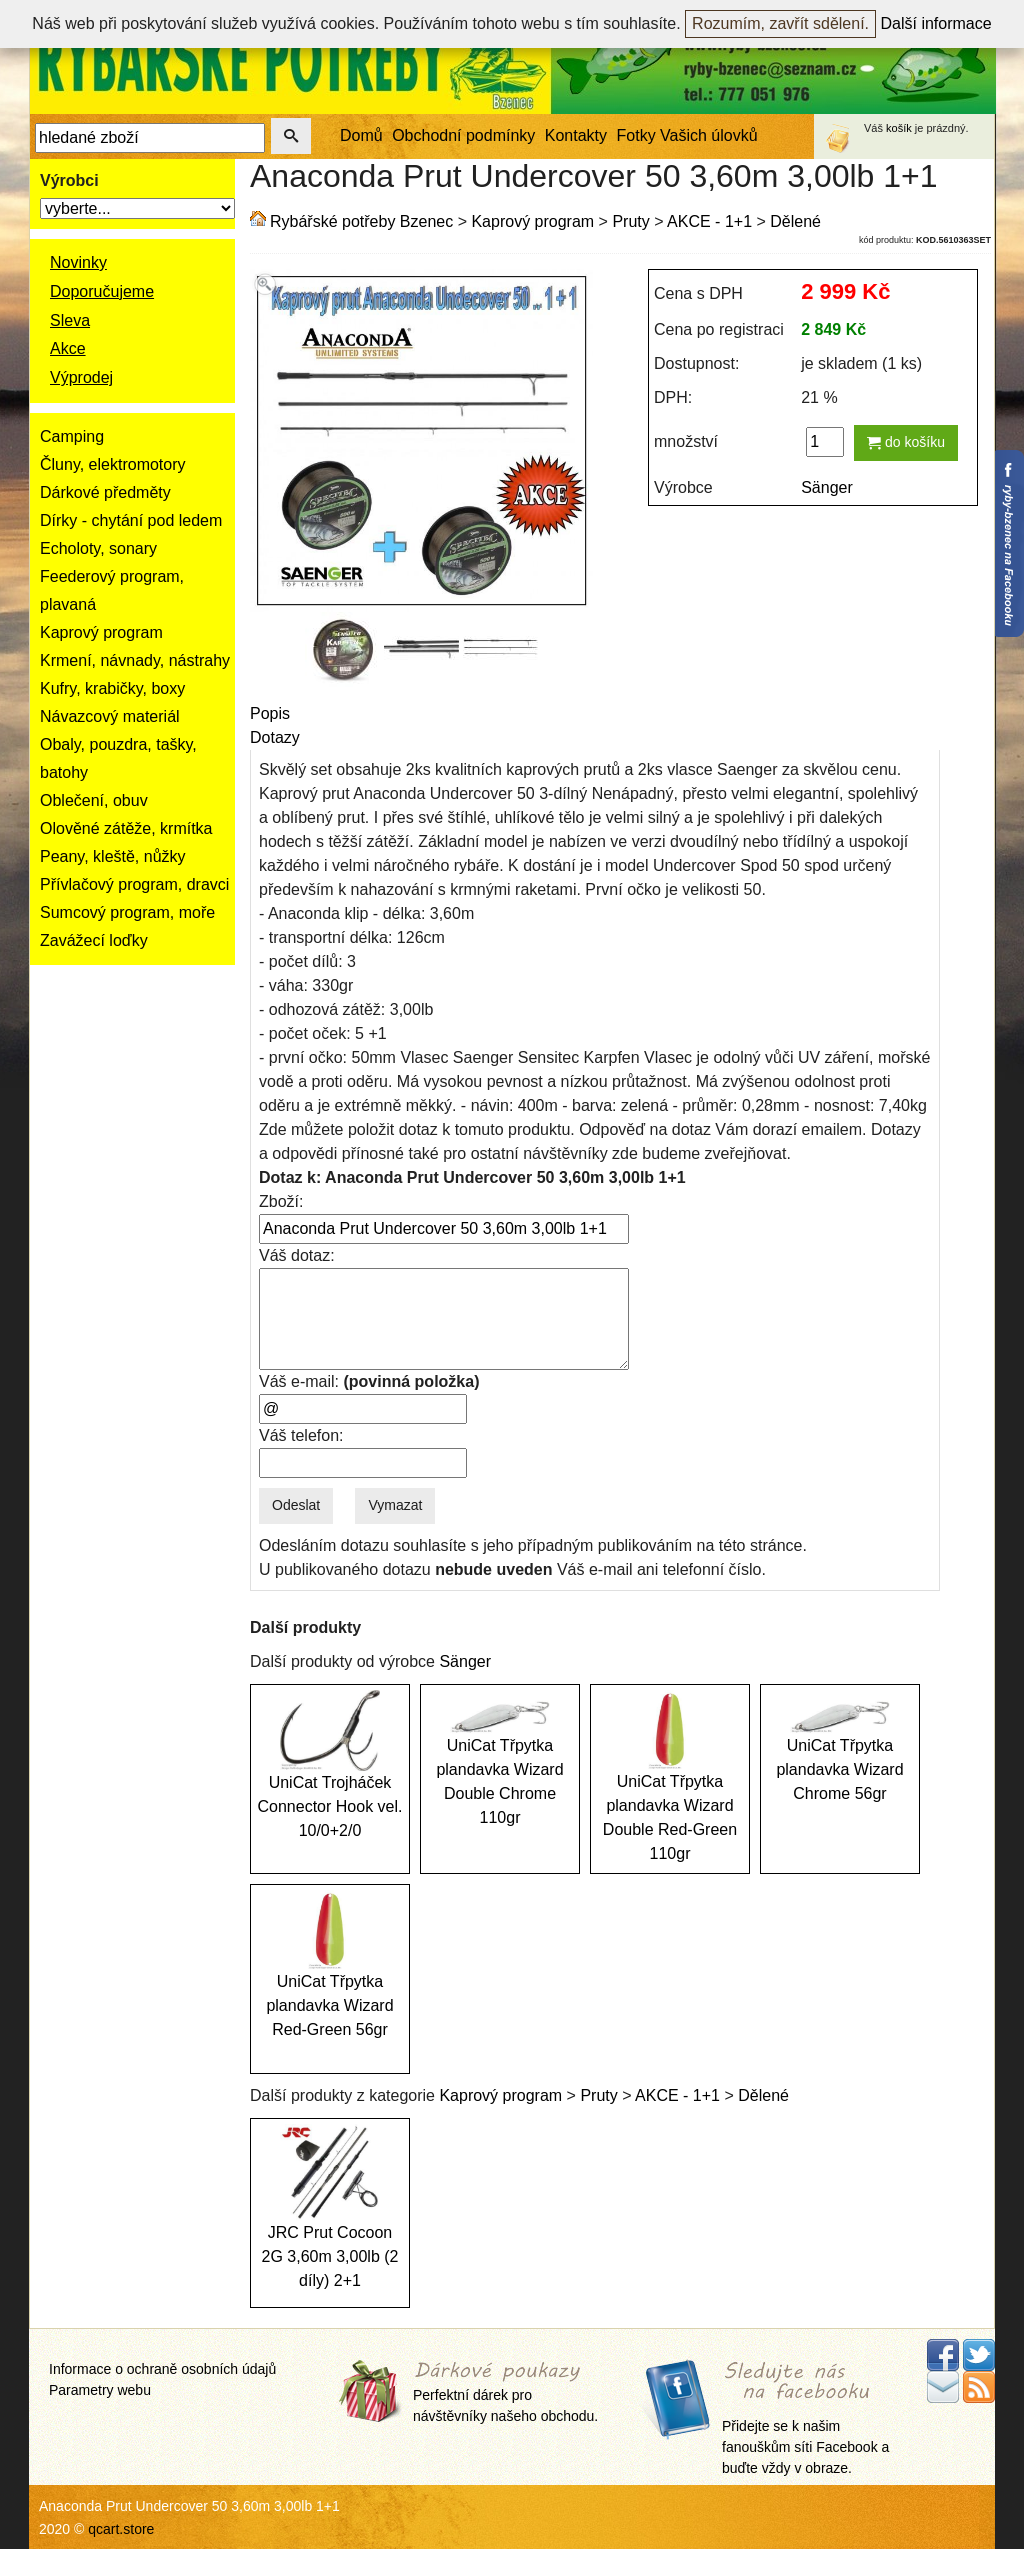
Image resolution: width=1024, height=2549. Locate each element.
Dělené (795, 221)
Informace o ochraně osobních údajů (162, 2369)
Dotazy (275, 737)
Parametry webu (100, 2390)
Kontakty (576, 135)
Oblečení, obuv (94, 800)
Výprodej (81, 377)
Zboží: (281, 1201)
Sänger (827, 487)
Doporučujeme (102, 291)
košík (899, 128)
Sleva (70, 320)
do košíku (906, 442)
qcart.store (121, 2529)
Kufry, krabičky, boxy (112, 688)
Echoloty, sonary (98, 548)
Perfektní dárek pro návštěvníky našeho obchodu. (505, 2392)
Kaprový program (101, 632)
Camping (72, 436)
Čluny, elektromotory (113, 464)
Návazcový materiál (110, 716)
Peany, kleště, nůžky (113, 856)
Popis (270, 713)
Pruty (630, 221)
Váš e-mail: (369, 1381)
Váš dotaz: (297, 1255)
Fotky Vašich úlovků (687, 135)
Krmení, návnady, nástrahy (135, 660)
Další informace (936, 23)
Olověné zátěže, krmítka (126, 828)
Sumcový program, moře (127, 912)
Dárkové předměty (105, 492)
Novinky (78, 262)
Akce (68, 348)
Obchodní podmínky (463, 135)
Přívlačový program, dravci (134, 884)
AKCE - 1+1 (709, 221)
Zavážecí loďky (94, 940)
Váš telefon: (301, 1435)
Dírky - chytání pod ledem (131, 520)
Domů (361, 135)
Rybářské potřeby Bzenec (361, 221)
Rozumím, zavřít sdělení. (780, 23)
